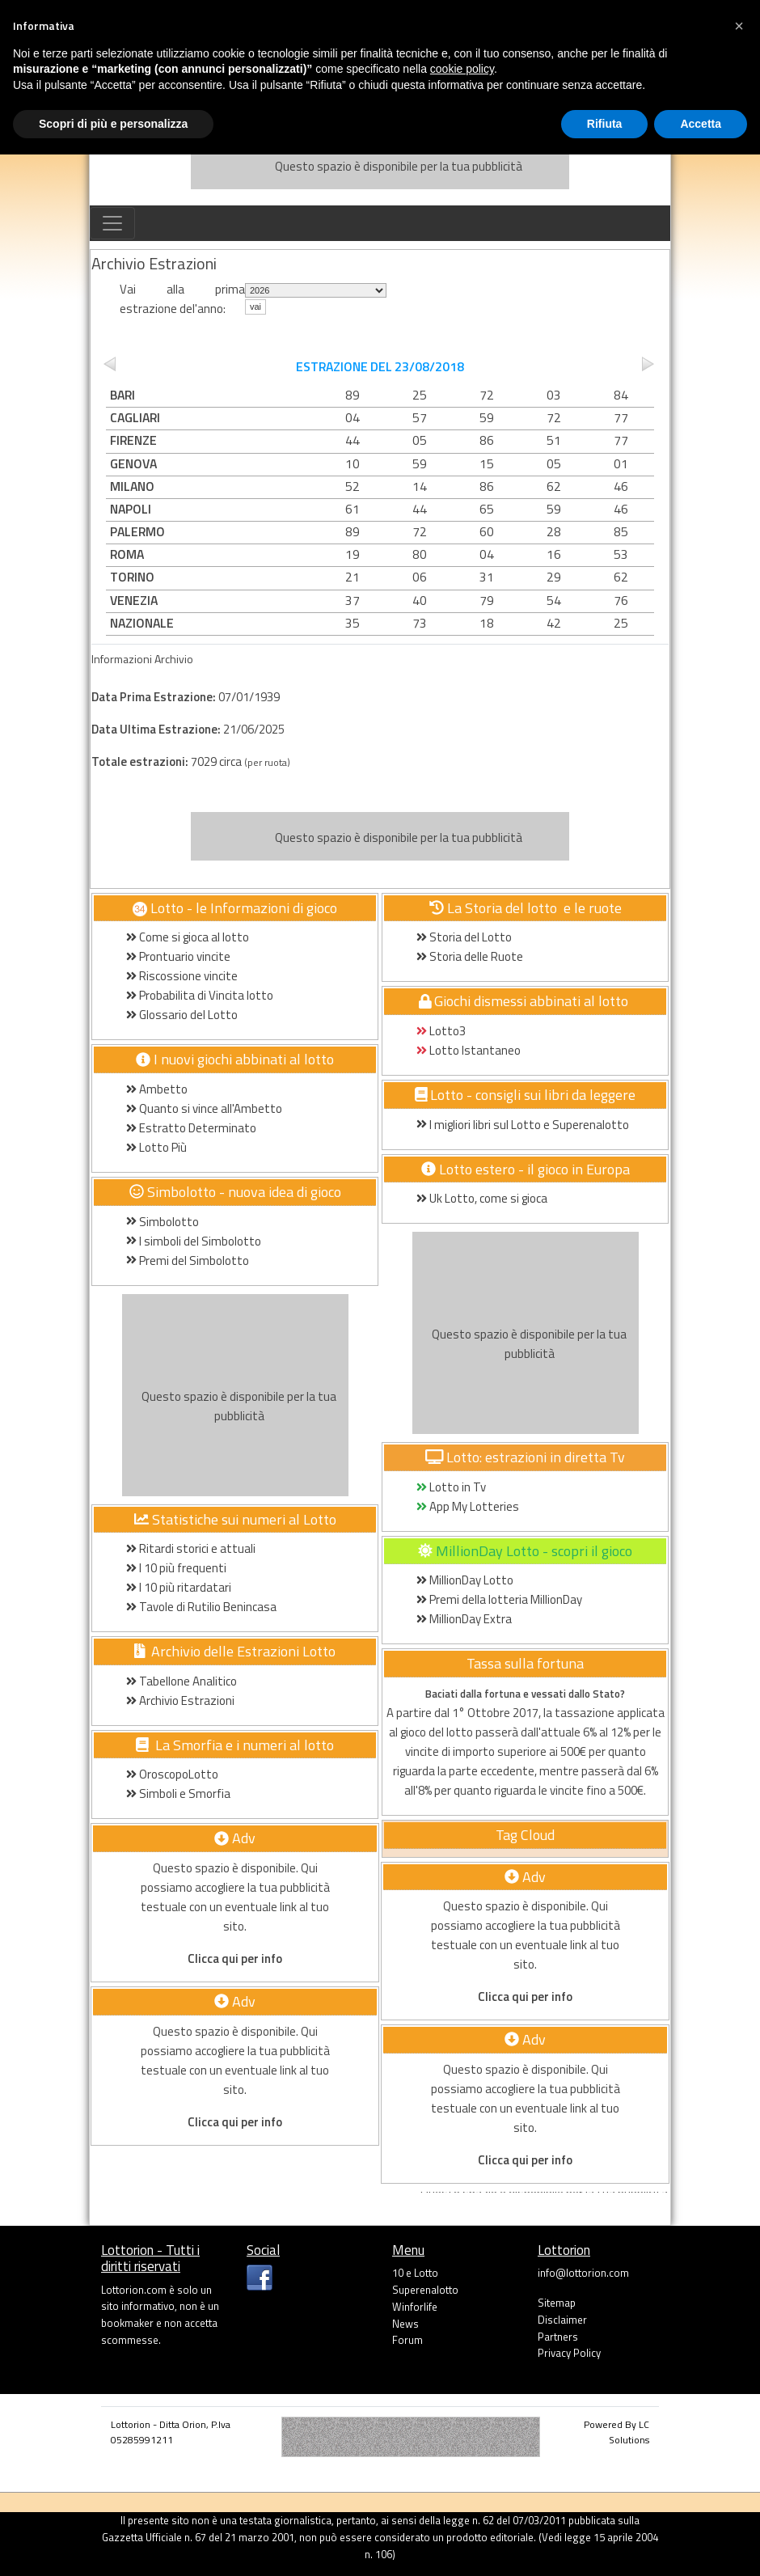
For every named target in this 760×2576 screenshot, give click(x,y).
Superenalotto (425, 2290)
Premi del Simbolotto (187, 1260)
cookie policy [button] (462, 68)
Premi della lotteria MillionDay (499, 1599)
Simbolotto (162, 1221)
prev (110, 364)
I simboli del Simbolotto (193, 1241)
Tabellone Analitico (181, 1681)
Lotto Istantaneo (468, 1050)
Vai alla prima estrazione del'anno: (182, 299)
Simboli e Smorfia (178, 1793)
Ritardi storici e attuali (190, 1548)
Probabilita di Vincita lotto (199, 995)
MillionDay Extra (464, 1618)
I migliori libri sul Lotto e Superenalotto (522, 1124)
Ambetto (157, 1089)
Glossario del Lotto (182, 1014)
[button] (739, 26)
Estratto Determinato (191, 1128)
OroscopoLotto (172, 1774)
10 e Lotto (415, 2273)
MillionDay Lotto (464, 1580)
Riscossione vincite (182, 976)
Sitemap (557, 2303)
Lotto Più (156, 1147)
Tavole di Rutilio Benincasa (201, 1606)
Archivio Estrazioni (180, 1700)
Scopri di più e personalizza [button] (113, 123)
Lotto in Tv (451, 1487)
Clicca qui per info (235, 1958)
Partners (558, 2337)
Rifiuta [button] (605, 123)
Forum (407, 2340)
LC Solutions (629, 2432)
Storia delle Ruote (469, 956)
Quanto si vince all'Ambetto (204, 1108)
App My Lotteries (467, 1506)
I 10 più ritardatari (178, 1587)
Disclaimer (562, 2320)
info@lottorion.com (583, 2273)
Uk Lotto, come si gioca (481, 1198)
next (649, 364)
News (405, 2324)
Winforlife (414, 2307)
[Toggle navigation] (112, 223)
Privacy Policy (569, 2353)
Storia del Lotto (464, 937)
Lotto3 (441, 1031)
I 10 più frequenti (176, 1568)
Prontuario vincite (179, 956)
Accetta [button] (700, 123)
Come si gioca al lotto (187, 937)
